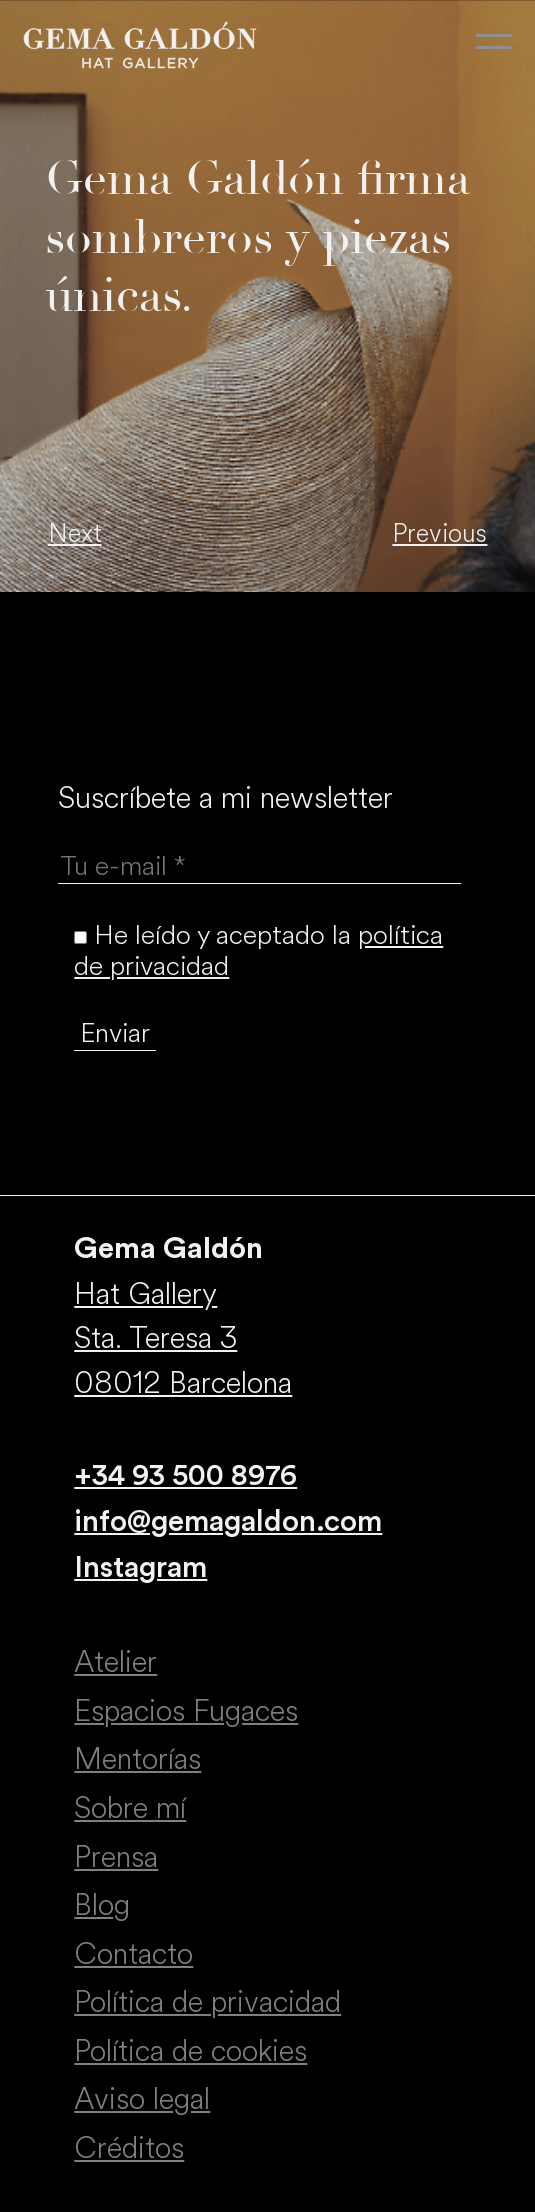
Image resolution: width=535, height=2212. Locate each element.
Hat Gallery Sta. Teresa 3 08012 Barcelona (183, 1338)
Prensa (116, 1857)
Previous (439, 534)
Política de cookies (190, 2051)
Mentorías (137, 1759)
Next (75, 534)
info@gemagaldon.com (228, 1522)
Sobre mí (130, 1808)
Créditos (129, 2148)
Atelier (115, 1662)
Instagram (140, 1568)
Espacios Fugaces (186, 1711)
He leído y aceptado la (258, 950)
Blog (102, 1905)
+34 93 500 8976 (185, 1476)
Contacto (133, 1954)
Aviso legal (142, 2099)
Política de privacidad (207, 2002)
